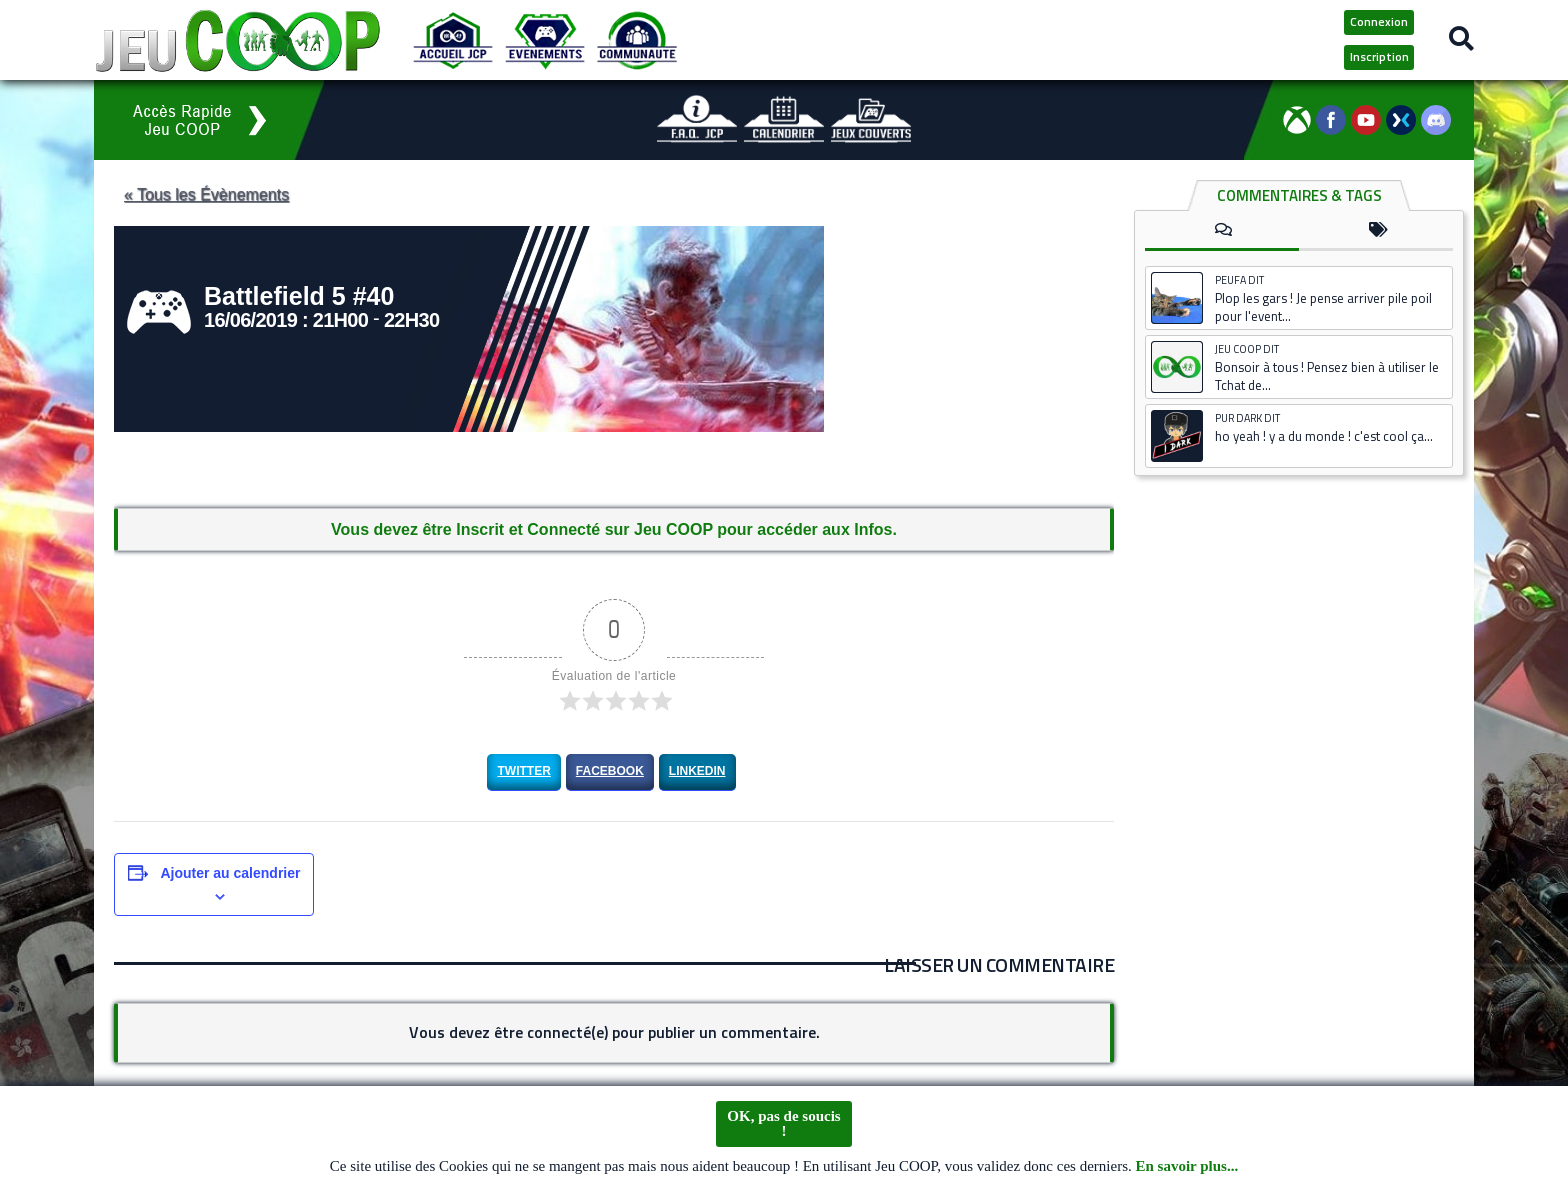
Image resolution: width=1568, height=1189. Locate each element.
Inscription (1379, 56)
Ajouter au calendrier (230, 873)
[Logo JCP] (238, 40)
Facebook (610, 771)
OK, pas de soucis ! (783, 1129)
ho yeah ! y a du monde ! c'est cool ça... (1324, 436)
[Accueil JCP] (453, 40)
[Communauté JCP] (637, 40)
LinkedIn (697, 771)
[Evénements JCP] (545, 40)
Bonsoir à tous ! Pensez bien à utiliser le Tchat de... (1327, 376)
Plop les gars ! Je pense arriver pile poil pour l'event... (1323, 307)
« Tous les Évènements (212, 194)
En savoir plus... (1187, 1172)
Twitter (523, 771)
